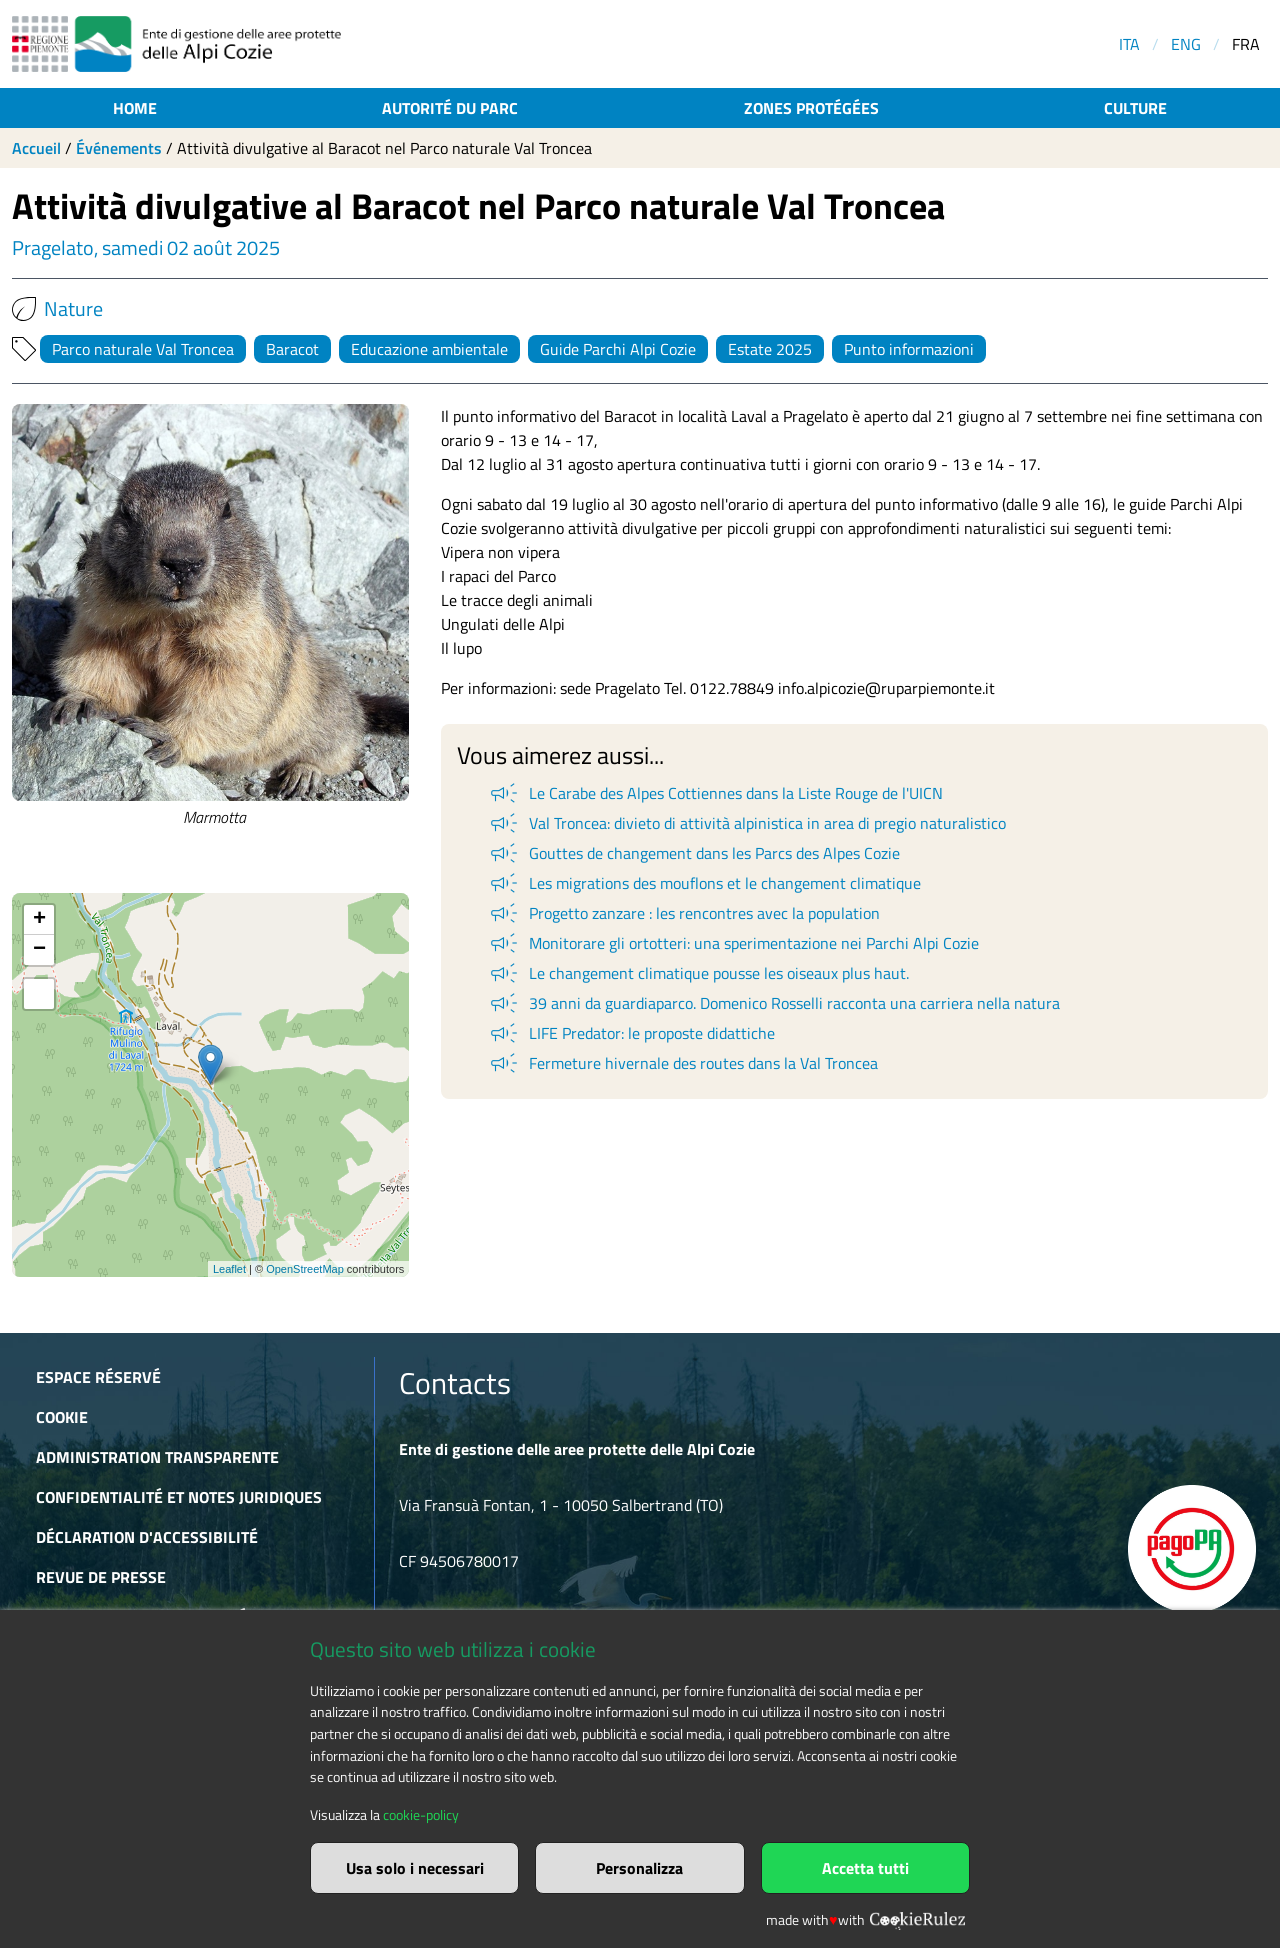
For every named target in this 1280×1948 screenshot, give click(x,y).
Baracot (292, 349)
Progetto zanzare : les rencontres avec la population (683, 913)
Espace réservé (98, 1377)
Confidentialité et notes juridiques (179, 1497)
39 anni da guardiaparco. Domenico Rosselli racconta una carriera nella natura (773, 1003)
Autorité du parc (450, 108)
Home (135, 108)
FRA (1246, 44)
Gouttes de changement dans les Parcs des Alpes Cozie (693, 853)
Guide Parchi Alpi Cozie (618, 349)
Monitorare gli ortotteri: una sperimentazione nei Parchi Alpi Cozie (733, 943)
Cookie (62, 1417)
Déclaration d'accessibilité (147, 1537)
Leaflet (229, 1269)
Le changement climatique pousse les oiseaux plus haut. (698, 973)
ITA (1129, 44)
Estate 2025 (770, 349)
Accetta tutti (865, 1868)
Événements (119, 148)
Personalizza (639, 1868)
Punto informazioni (909, 349)
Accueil (36, 148)
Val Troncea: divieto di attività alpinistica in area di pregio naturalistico (746, 823)
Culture (1135, 108)
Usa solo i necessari (415, 1868)
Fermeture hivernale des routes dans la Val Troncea (682, 1063)
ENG (1186, 44)
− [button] (39, 950)
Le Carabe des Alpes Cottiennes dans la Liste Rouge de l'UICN (715, 793)
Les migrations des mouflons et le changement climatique (704, 883)
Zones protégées (811, 108)
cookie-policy (421, 1815)
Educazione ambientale (429, 349)
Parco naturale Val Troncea (143, 349)
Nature (57, 309)
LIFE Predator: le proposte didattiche (631, 1033)
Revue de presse (101, 1577)
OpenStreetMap (305, 1269)
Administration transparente (157, 1457)
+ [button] (39, 920)
